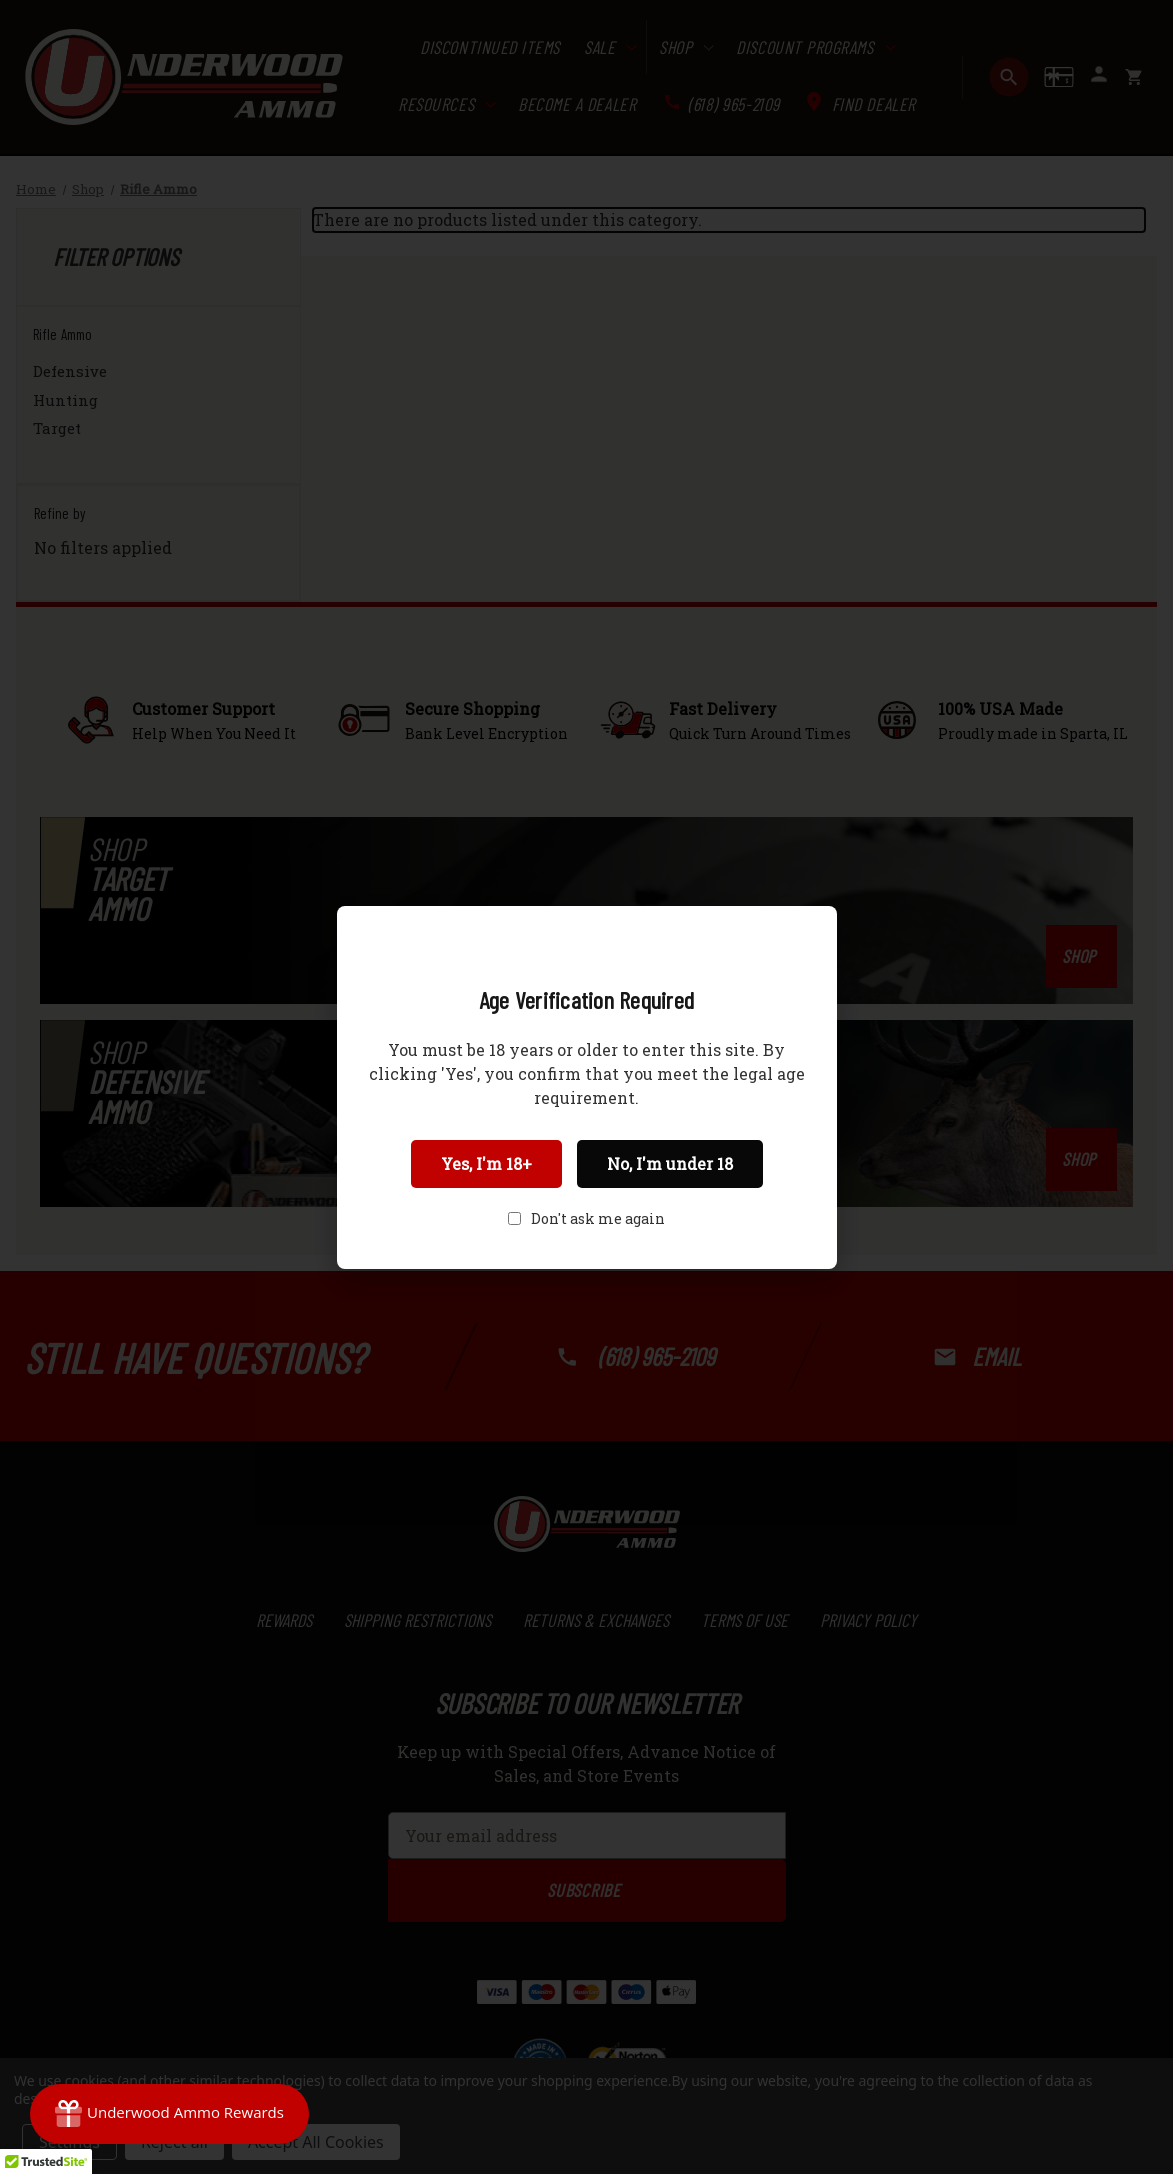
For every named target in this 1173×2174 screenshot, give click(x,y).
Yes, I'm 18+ (486, 1163)
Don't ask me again (598, 1218)
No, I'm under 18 (670, 1163)
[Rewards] (169, 2114)
